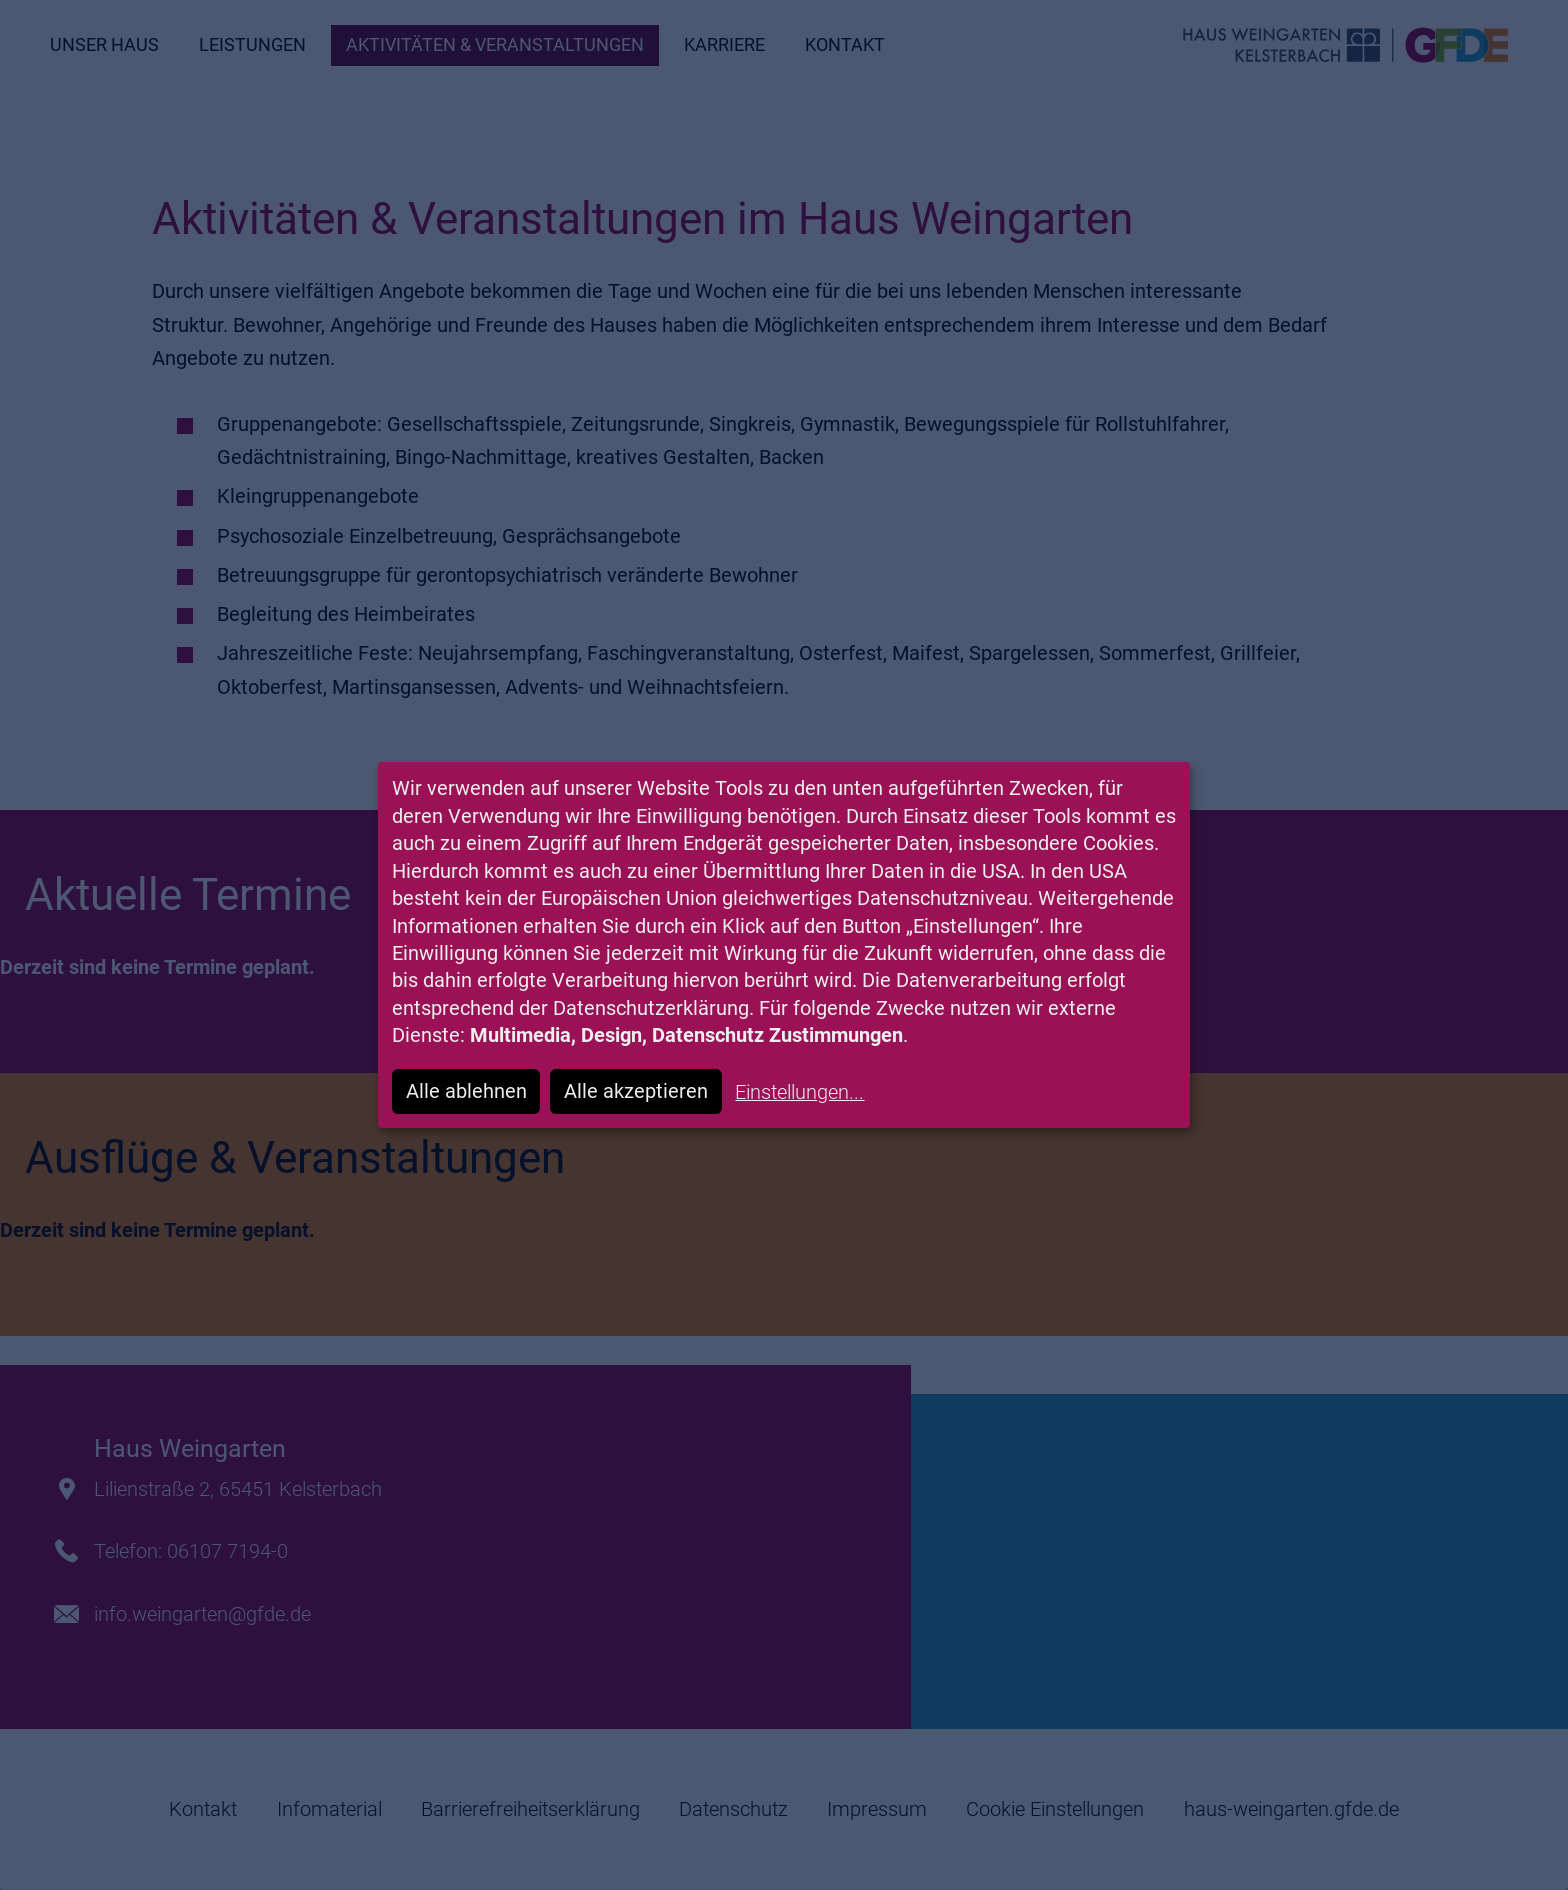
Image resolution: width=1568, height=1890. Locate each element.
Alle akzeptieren (636, 1091)
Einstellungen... (799, 1092)
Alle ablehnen (466, 1091)
